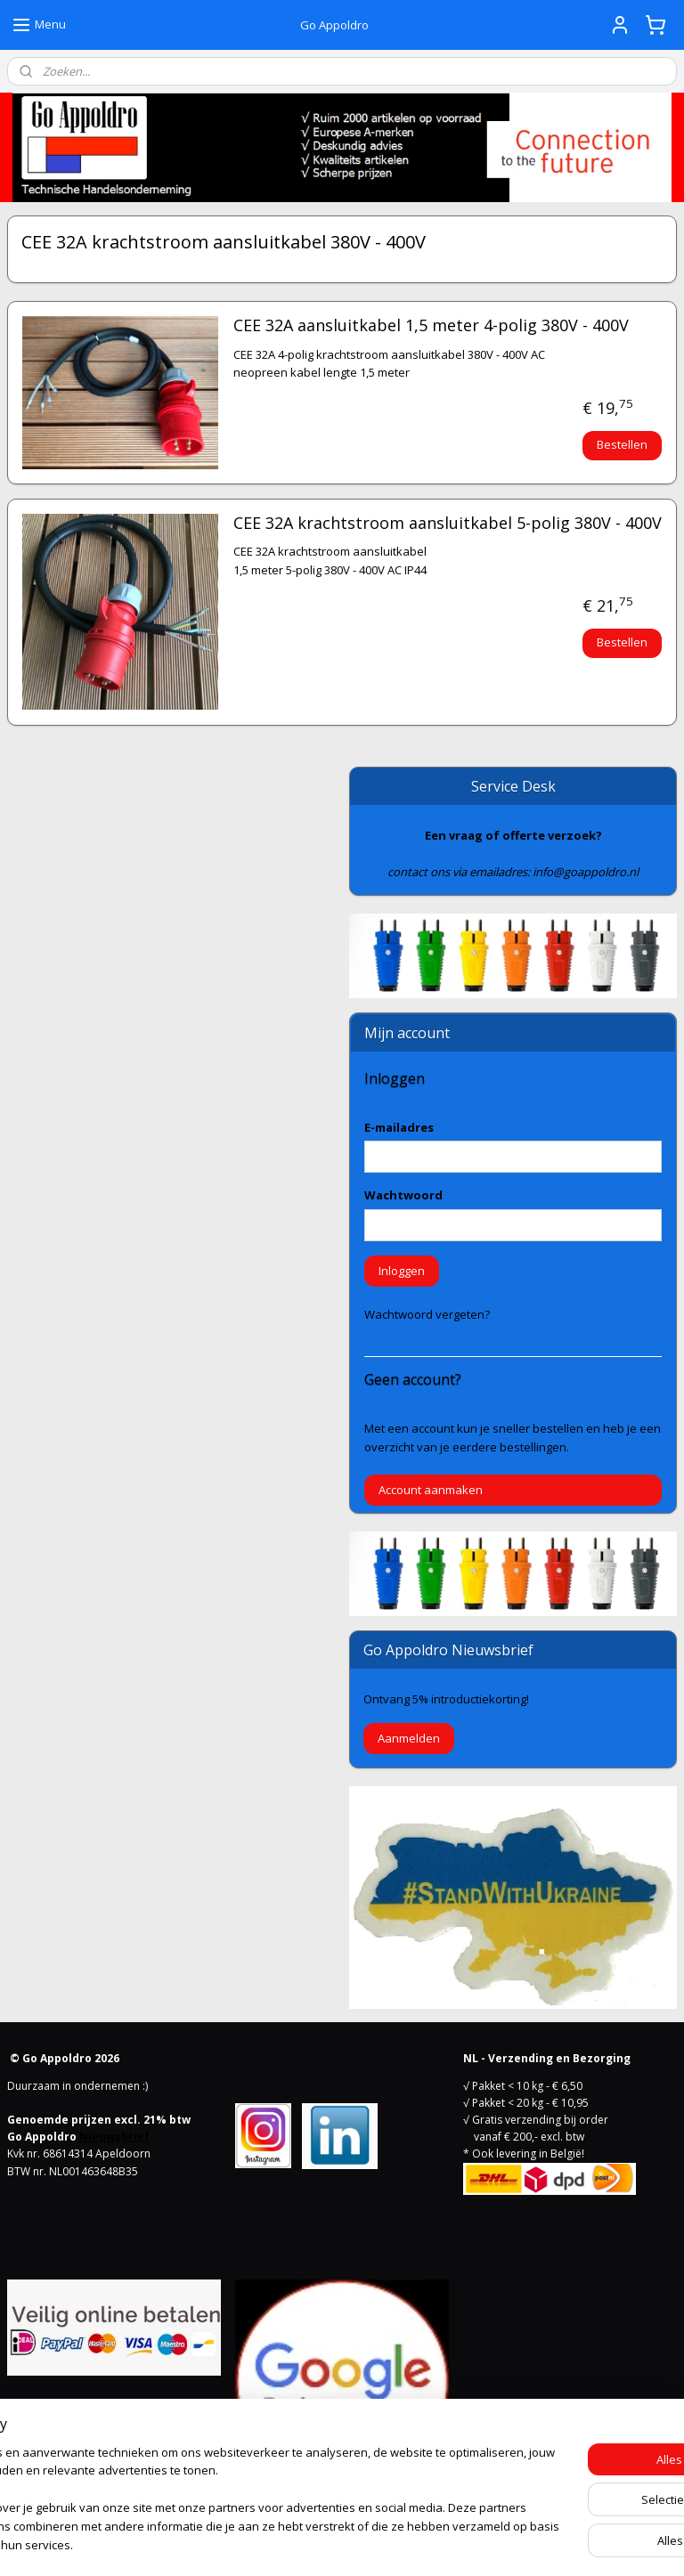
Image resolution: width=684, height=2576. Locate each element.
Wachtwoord (403, 1195)
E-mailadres (399, 1127)
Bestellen (622, 444)
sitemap (272, 2543)
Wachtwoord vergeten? (427, 1314)
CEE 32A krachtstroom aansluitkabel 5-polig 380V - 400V (447, 523)
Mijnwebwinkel (533, 2543)
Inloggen (402, 1271)
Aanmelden (409, 1738)
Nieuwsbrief (114, 2136)
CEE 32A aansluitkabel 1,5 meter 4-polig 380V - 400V (431, 326)
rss (309, 2543)
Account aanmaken (431, 1490)
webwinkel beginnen (378, 2543)
